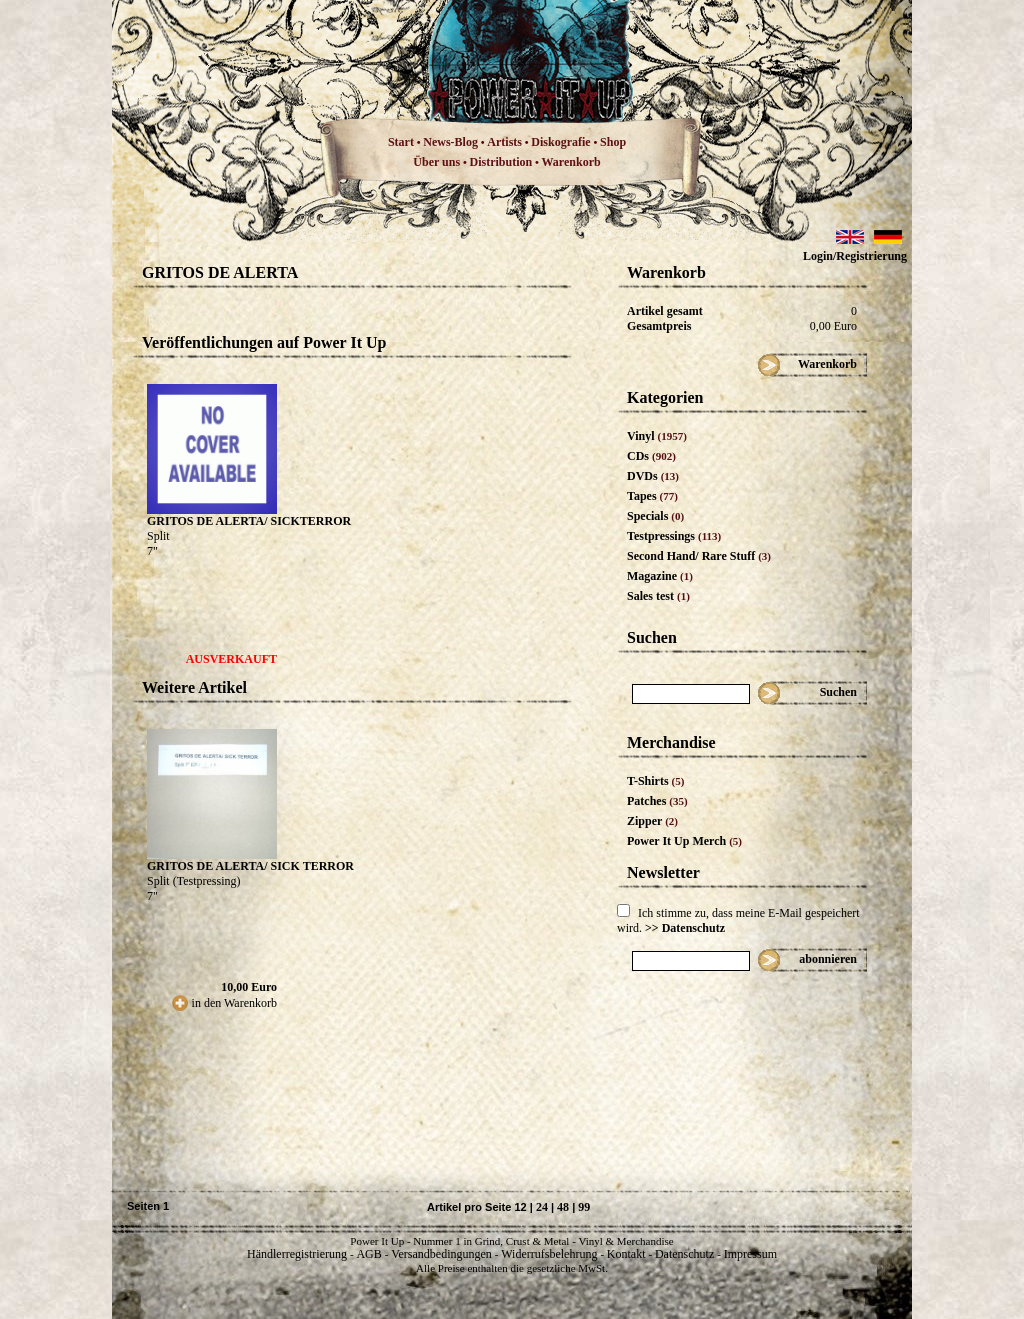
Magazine (660, 576)
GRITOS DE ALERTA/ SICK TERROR (250, 866)
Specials (655, 516)
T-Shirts (655, 781)
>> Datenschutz (685, 928)
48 (563, 1207)
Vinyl (657, 436)
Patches (657, 801)
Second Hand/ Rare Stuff (699, 556)
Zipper (652, 821)
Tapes (652, 496)
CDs (651, 456)
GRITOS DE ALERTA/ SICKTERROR (249, 521)
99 (584, 1207)
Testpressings (674, 536)
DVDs (653, 476)
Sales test (658, 596)
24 (542, 1207)
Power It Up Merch (684, 841)
